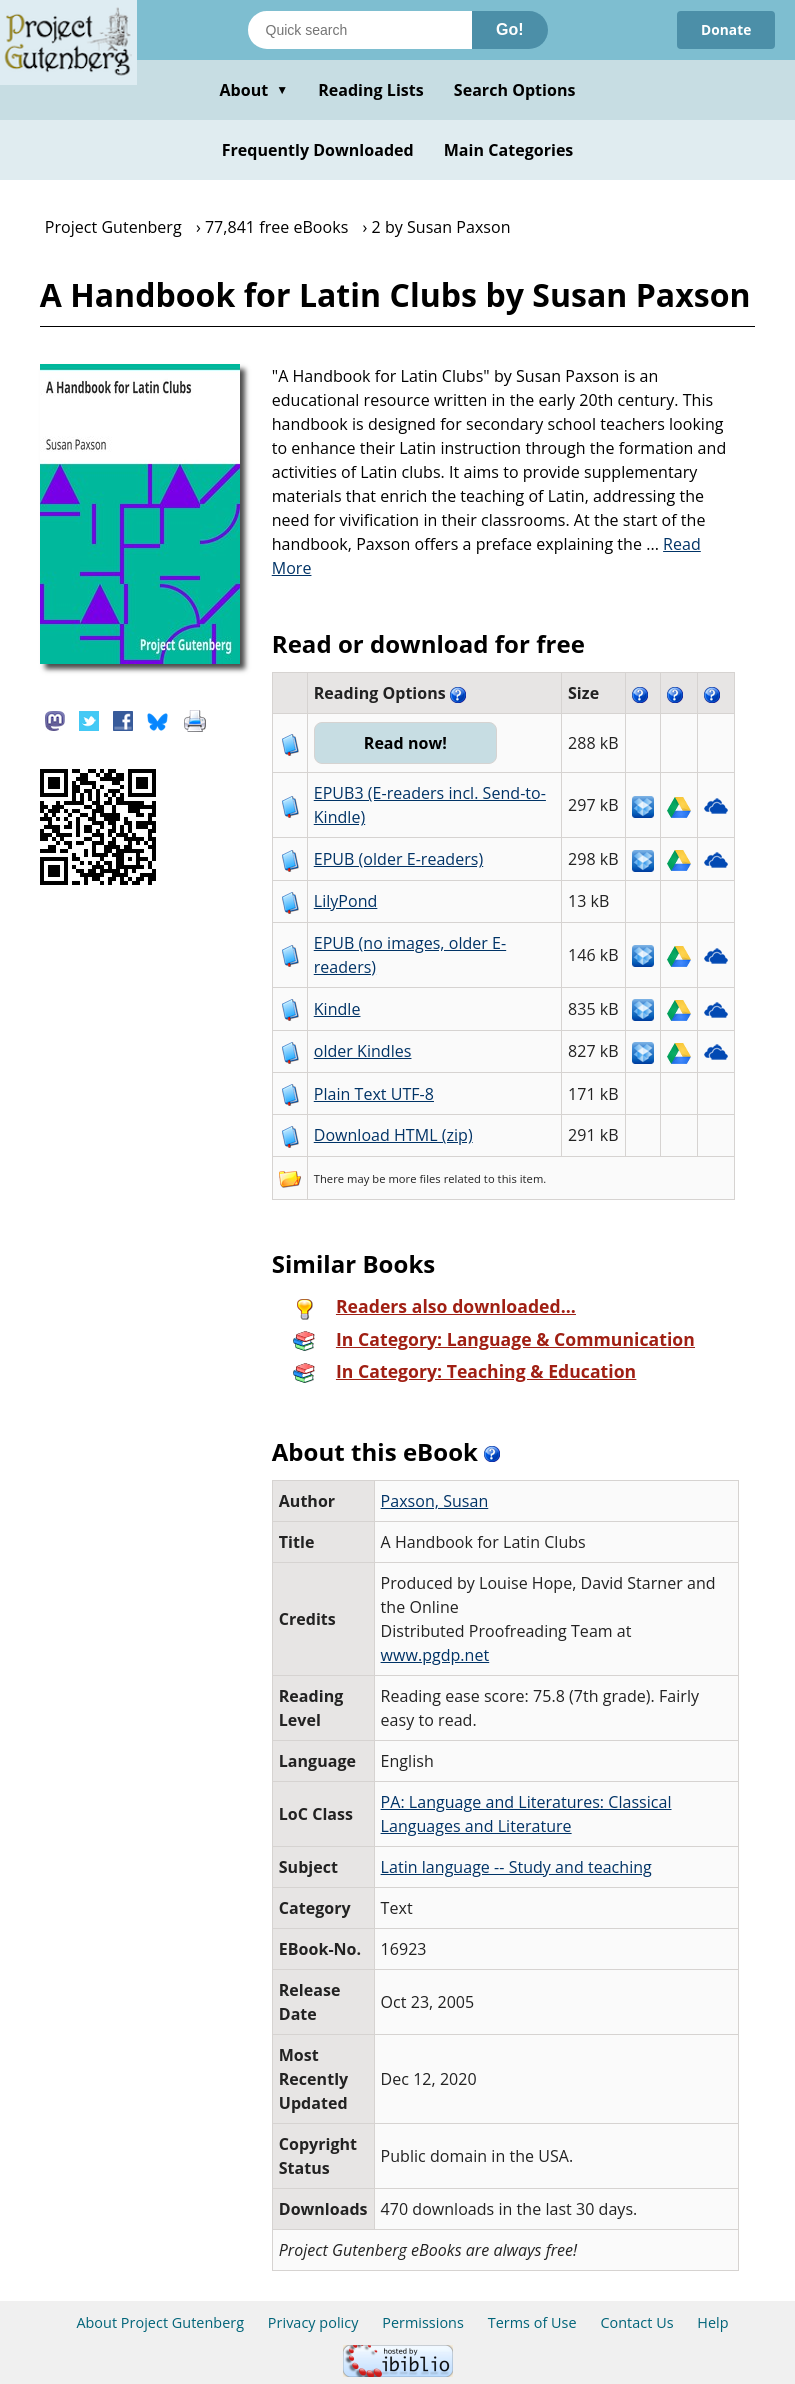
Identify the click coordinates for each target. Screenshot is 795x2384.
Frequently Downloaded (318, 150)
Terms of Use (532, 2322)
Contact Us (636, 2322)
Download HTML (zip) (393, 1135)
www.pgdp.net (435, 1655)
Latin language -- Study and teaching (516, 1867)
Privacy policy (313, 2322)
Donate (725, 29)
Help (712, 2322)
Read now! (406, 743)
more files (414, 1178)
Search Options (515, 90)
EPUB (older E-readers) (398, 859)
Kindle (337, 1009)
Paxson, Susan (435, 1501)
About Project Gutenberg (160, 2322)
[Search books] (360, 30)
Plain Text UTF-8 (374, 1094)
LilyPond (346, 901)
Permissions (423, 2322)
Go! (510, 29)
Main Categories (509, 150)
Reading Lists (371, 90)
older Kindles (363, 1051)
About (253, 90)
